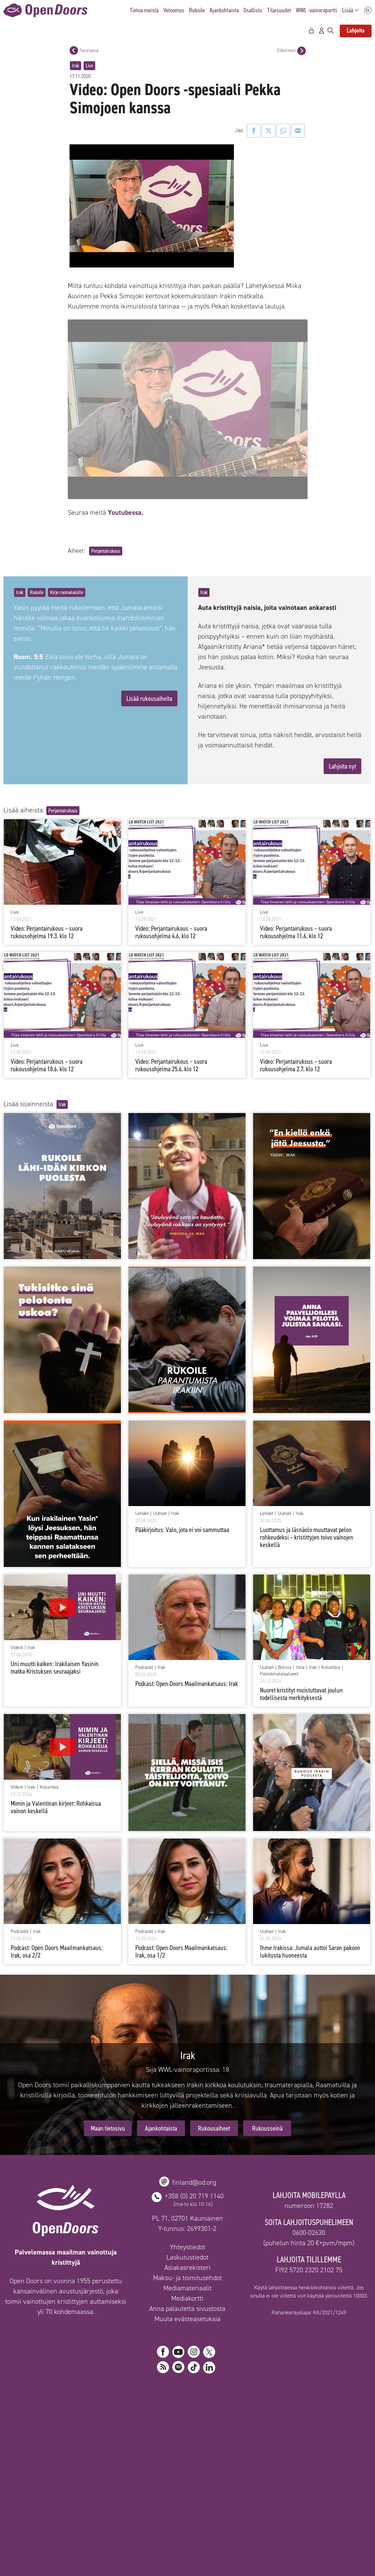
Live (89, 65)
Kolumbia (330, 1832)
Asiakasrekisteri (187, 2432)
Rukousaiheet (214, 2293)
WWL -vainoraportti (316, 10)
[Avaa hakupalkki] (330, 31)
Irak (75, 65)
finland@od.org (194, 2347)
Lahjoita (356, 30)
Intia (300, 1832)
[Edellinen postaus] (301, 51)
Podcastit (144, 1832)
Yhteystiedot (187, 2412)
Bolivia (284, 1832)
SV (367, 10)
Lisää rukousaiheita (149, 863)
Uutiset (160, 1678)
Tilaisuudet (279, 10)
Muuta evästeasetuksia (187, 2484)
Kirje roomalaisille (66, 757)
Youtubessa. (125, 677)
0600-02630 (308, 2397)
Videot (17, 1812)
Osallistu (252, 10)
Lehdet (142, 1678)
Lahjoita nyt (342, 931)
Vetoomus (173, 10)
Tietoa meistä (144, 10)
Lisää (352, 10)
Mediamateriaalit (187, 2453)
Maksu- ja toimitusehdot (187, 2442)
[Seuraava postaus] (74, 50)
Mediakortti (187, 2463)
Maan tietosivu (108, 2293)
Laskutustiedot (187, 2422)
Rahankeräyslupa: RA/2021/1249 (309, 2477)
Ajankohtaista (224, 10)
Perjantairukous (105, 716)
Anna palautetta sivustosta (187, 2473)
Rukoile (197, 10)
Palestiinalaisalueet (279, 1839)
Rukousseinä (267, 2293)
